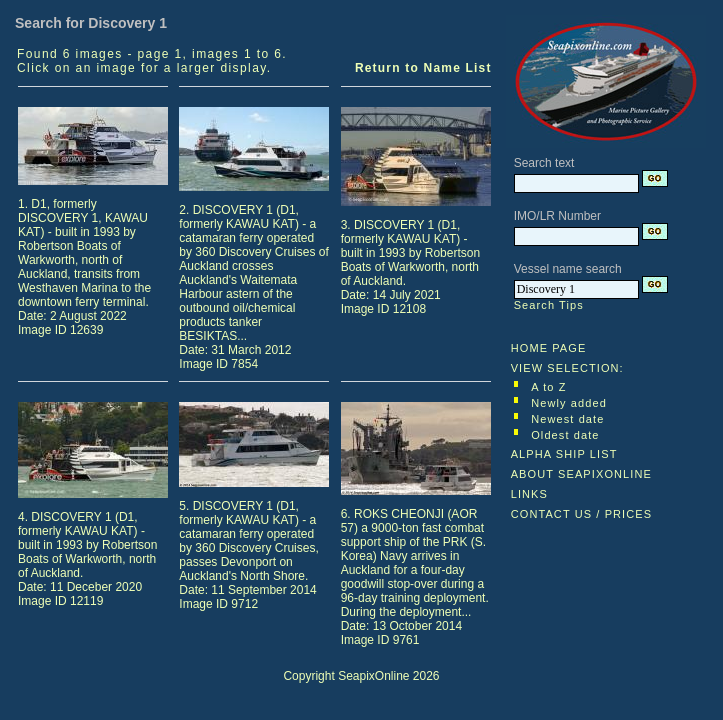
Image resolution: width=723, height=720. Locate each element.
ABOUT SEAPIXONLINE (581, 474)
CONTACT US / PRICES (582, 514)
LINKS (529, 494)
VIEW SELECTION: (567, 368)
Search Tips (549, 305)
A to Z (548, 387)
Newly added (569, 403)
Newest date (567, 419)
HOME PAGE (549, 348)
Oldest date (565, 435)
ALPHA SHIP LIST (564, 454)
